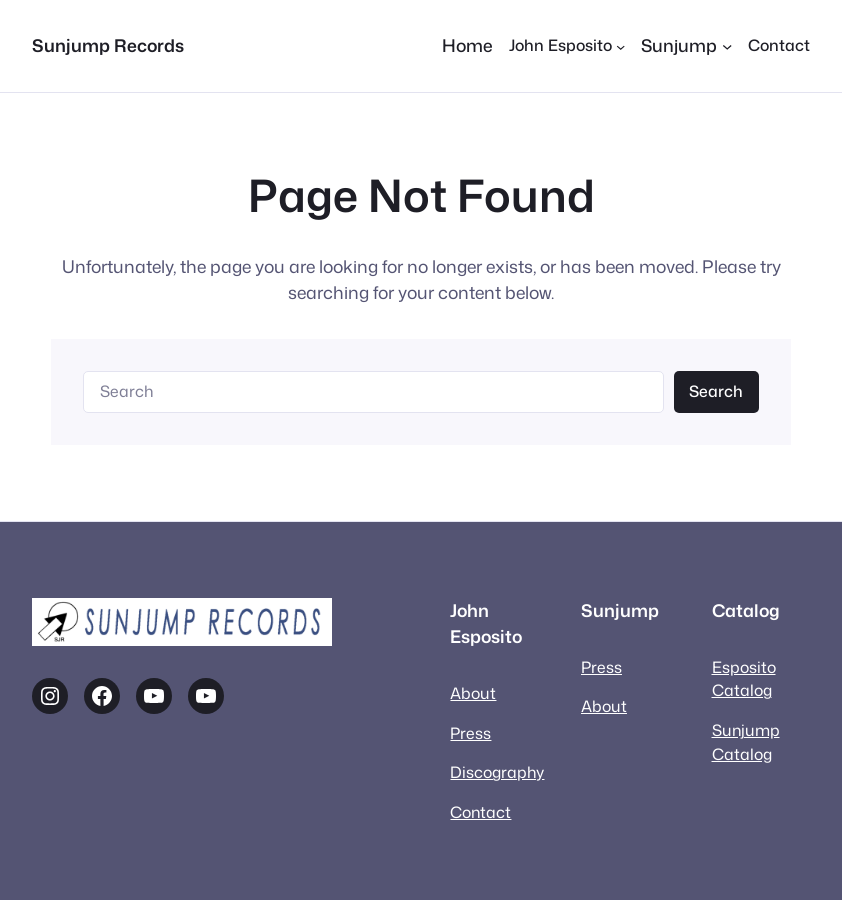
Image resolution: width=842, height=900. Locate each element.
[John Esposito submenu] (567, 46)
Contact (480, 812)
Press (470, 733)
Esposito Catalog (744, 679)
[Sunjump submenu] (686, 46)
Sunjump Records (108, 45)
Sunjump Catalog (746, 742)
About (473, 693)
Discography (497, 772)
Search (716, 391)
